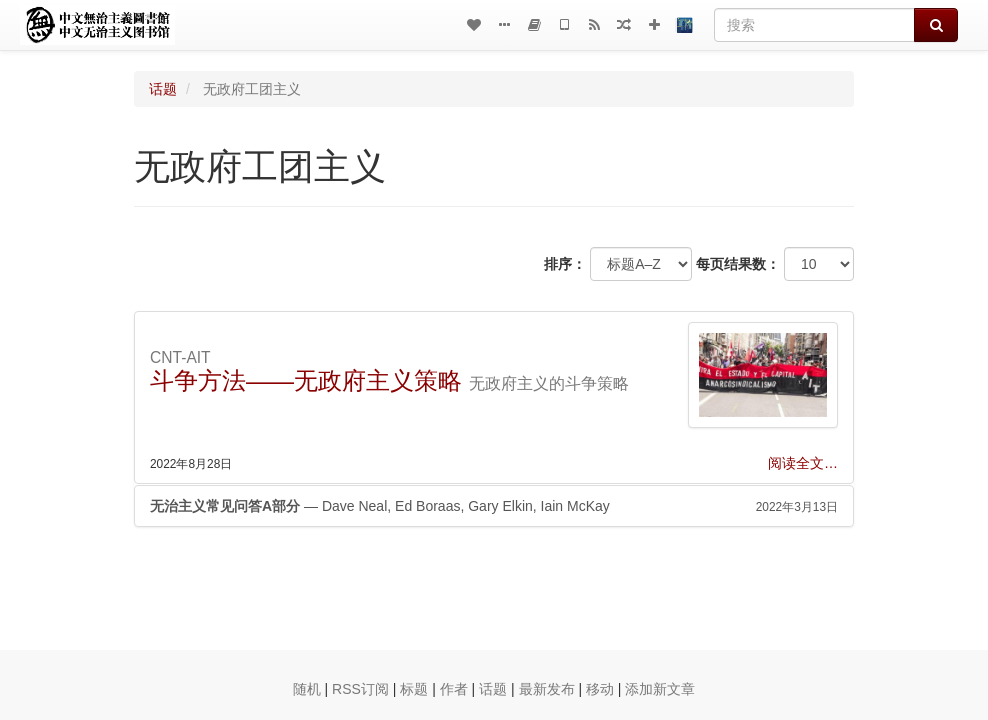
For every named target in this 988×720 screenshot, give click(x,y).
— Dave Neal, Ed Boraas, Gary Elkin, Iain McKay (494, 506)
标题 (414, 689)
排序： (565, 264)
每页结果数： (738, 264)
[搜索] (814, 25)
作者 (454, 689)
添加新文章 (660, 689)
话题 (163, 89)
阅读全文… (803, 463)
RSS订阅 (360, 689)
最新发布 (547, 689)
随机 (307, 689)
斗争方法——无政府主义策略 (306, 380)
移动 (600, 689)
